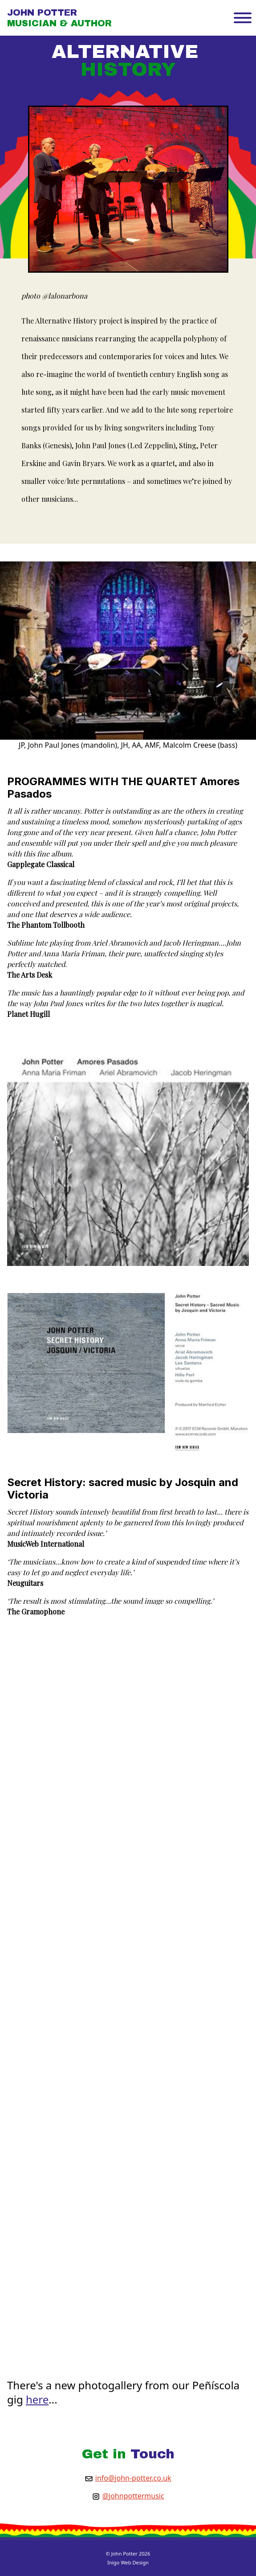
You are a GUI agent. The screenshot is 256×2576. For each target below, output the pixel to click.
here (37, 2399)
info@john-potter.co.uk (133, 2478)
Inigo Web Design (128, 2562)
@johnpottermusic (133, 2496)
